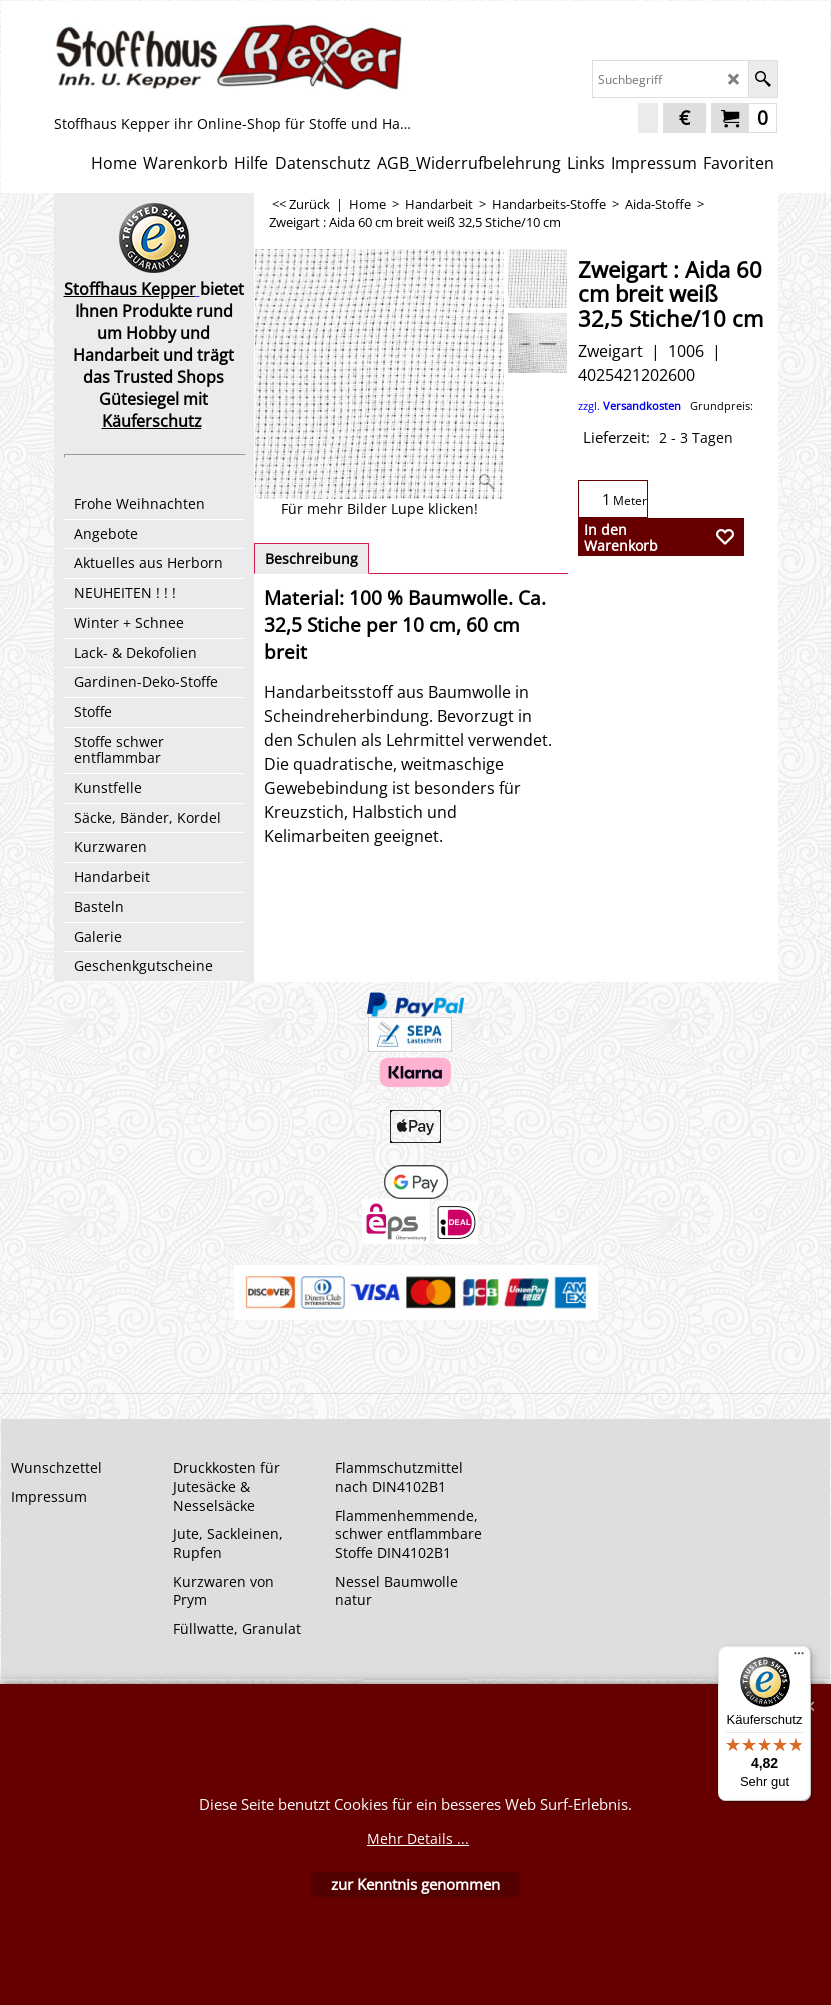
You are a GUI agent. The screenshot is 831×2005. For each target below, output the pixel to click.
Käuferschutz (152, 421)
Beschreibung (311, 558)
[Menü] (799, 1658)
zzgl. (665, 405)
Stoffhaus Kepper (130, 289)
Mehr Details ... (418, 1838)
